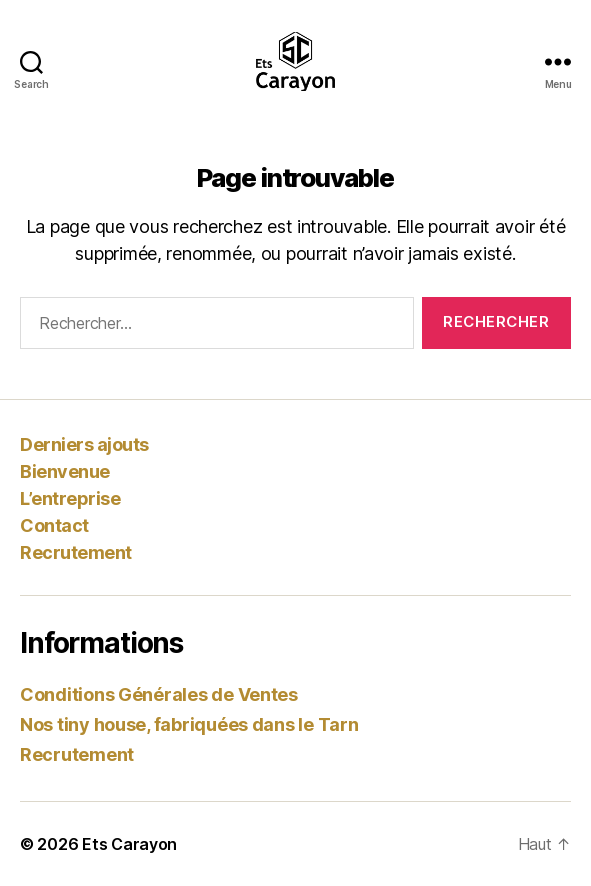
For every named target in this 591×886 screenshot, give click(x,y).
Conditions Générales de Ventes (159, 694)
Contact (54, 525)
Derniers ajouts (84, 444)
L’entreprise (70, 498)
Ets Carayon (129, 844)
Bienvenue (65, 471)
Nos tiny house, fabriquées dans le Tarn (189, 724)
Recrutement (76, 552)
